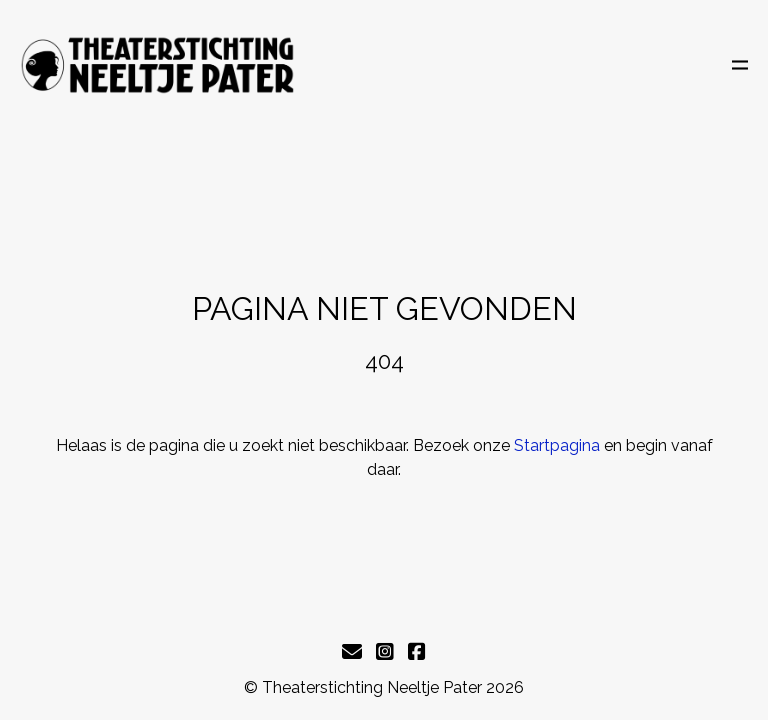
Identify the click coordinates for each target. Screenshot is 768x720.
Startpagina (557, 445)
